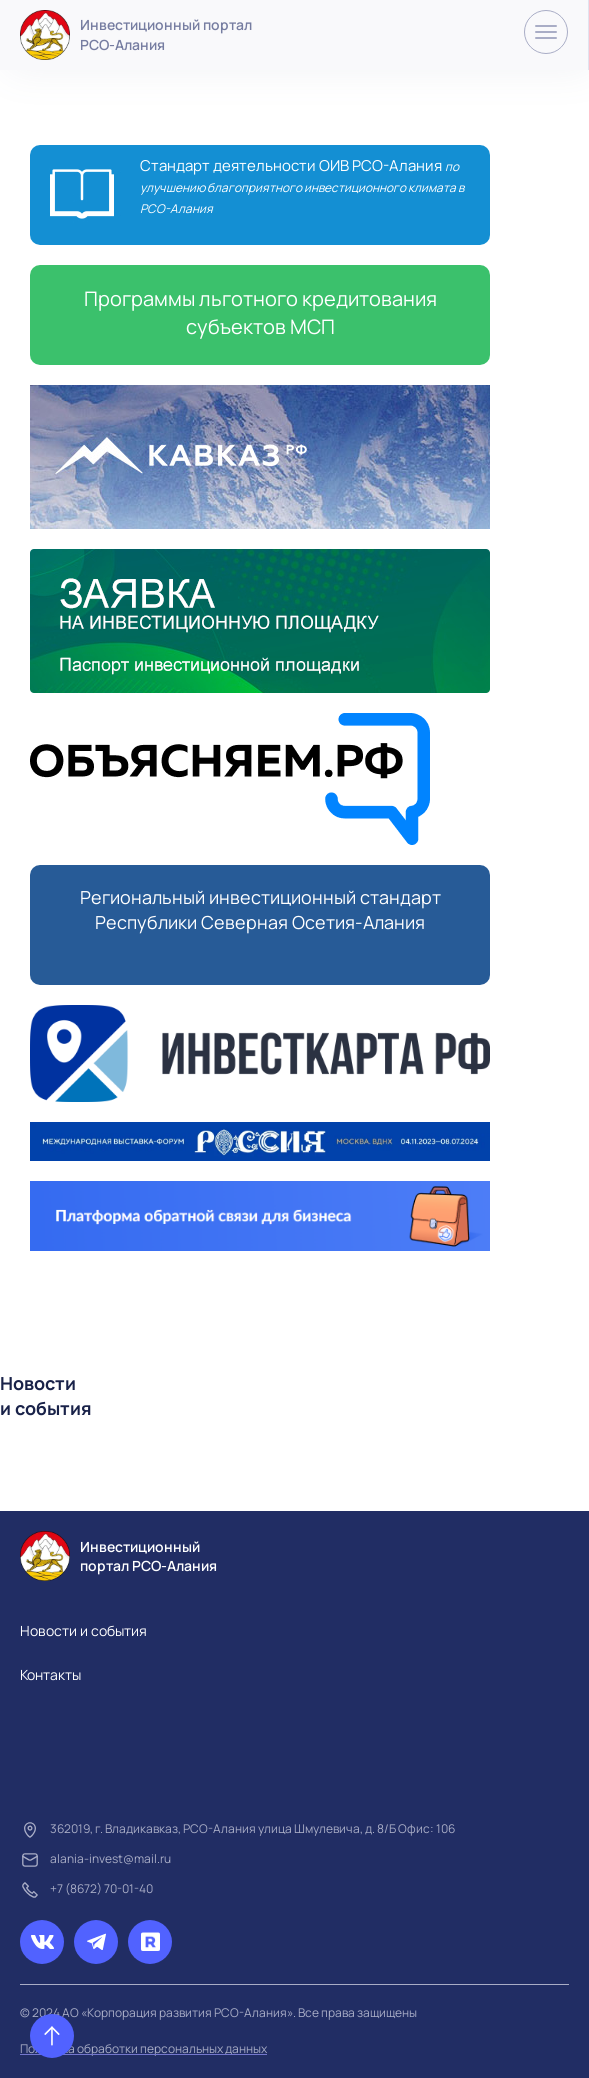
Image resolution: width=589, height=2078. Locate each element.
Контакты (50, 1674)
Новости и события (83, 1630)
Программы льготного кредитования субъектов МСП (260, 312)
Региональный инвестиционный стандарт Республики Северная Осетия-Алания (260, 909)
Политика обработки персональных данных (143, 2048)
